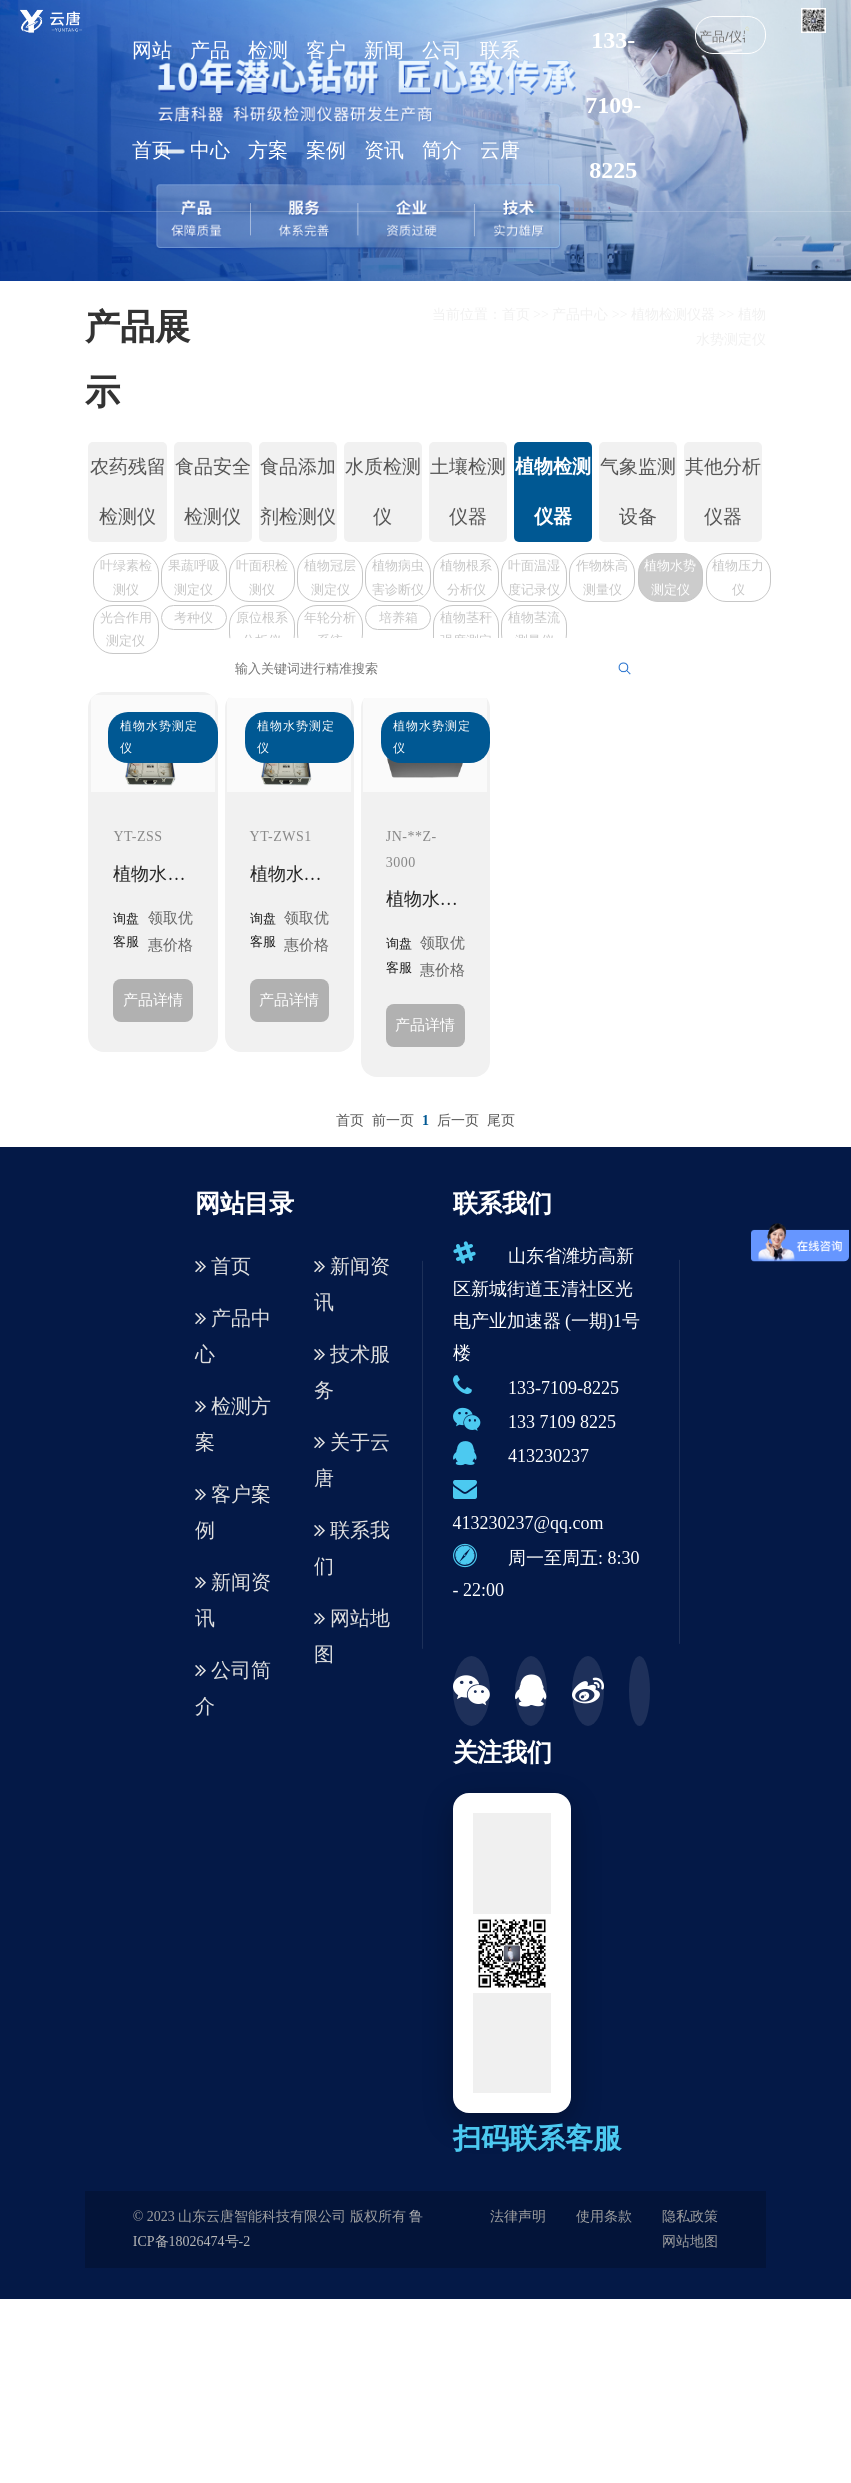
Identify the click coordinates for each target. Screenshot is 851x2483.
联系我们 (352, 1548)
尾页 (501, 1120)
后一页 (458, 1120)
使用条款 (604, 2216)
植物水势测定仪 (670, 577)
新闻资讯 (384, 100)
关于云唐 (352, 1460)
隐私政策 (690, 2216)
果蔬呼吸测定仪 (194, 577)
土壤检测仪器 (468, 491)
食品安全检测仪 (213, 491)
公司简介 (442, 100)
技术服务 (352, 1372)
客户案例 (326, 100)
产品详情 (153, 999)
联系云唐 (500, 100)
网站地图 (352, 1636)
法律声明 (518, 2216)
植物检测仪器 (673, 314)
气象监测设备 (638, 491)
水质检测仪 (383, 491)
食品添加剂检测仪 (298, 491)
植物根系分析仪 (466, 577)
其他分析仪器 (723, 491)
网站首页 (152, 100)
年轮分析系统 (330, 629)
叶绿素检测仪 (126, 577)
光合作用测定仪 (126, 629)
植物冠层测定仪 (330, 577)
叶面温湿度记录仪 (534, 577)
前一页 (393, 1120)
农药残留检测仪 (128, 491)
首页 (516, 314)
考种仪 (193, 617)
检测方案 (268, 100)
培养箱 (398, 617)
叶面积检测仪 (262, 577)
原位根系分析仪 (262, 629)
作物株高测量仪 (602, 577)
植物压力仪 (738, 577)
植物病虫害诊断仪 (398, 577)
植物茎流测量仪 (534, 629)
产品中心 (210, 100)
